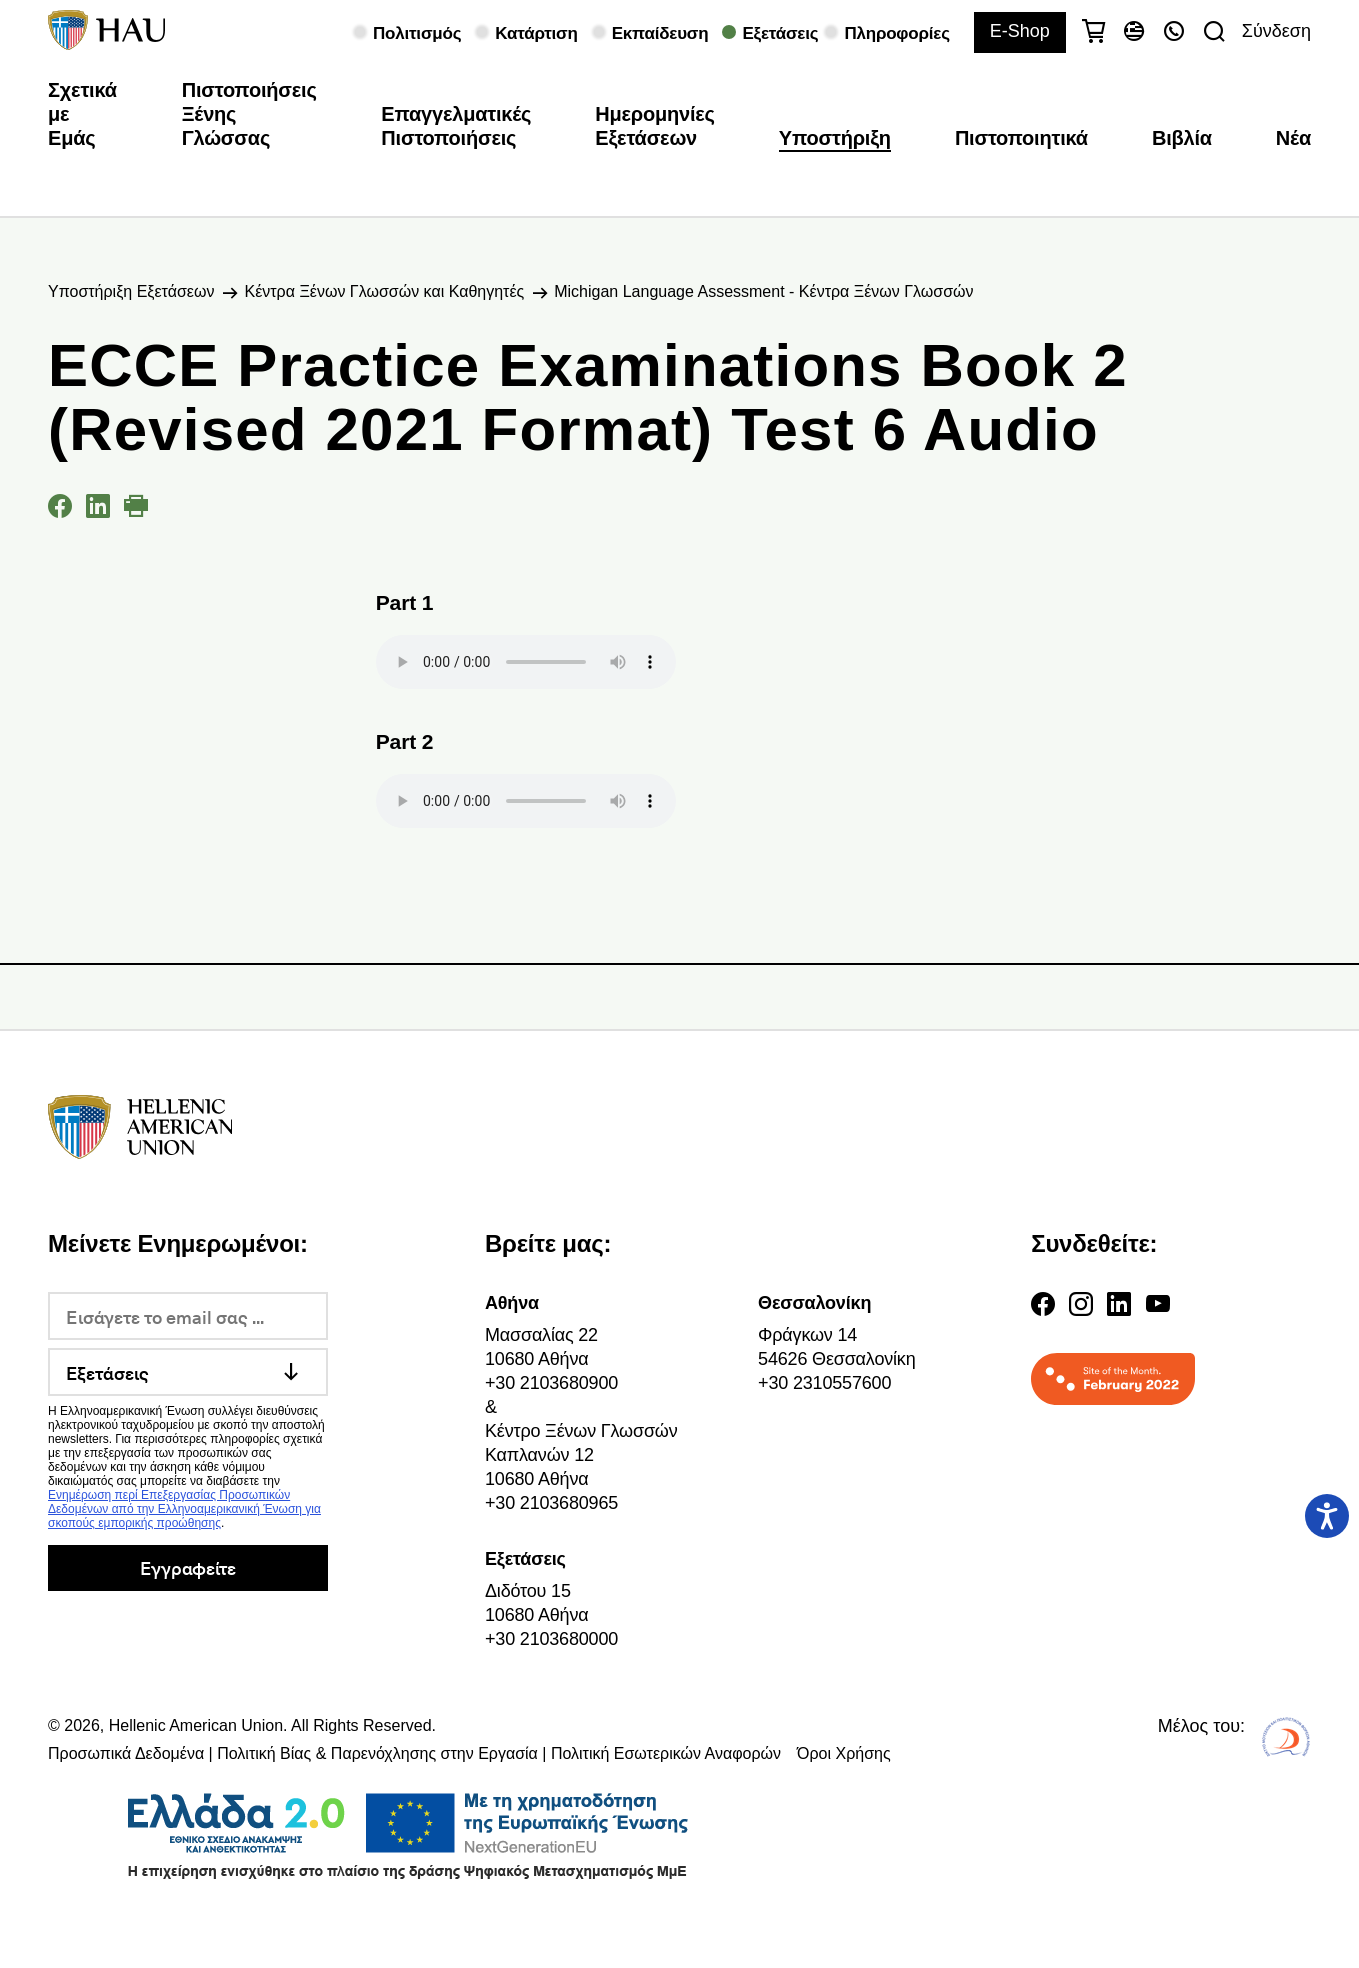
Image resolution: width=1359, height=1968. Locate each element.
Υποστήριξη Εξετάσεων (131, 291)
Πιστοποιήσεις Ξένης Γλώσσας (249, 114)
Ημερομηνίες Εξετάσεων (655, 126)
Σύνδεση (1276, 31)
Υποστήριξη (835, 138)
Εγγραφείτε (187, 1567)
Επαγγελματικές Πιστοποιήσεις (456, 126)
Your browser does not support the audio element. (526, 662)
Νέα (1293, 138)
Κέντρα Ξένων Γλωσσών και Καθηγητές (384, 291)
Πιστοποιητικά (1021, 138)
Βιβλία (1182, 138)
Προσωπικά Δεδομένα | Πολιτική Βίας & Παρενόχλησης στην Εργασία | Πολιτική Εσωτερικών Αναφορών (414, 1753)
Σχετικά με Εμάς (82, 114)
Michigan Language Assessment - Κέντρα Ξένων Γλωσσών (763, 291)
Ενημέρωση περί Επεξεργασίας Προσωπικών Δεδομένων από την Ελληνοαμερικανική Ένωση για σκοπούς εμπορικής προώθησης (184, 1509)
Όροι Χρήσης (844, 1753)
